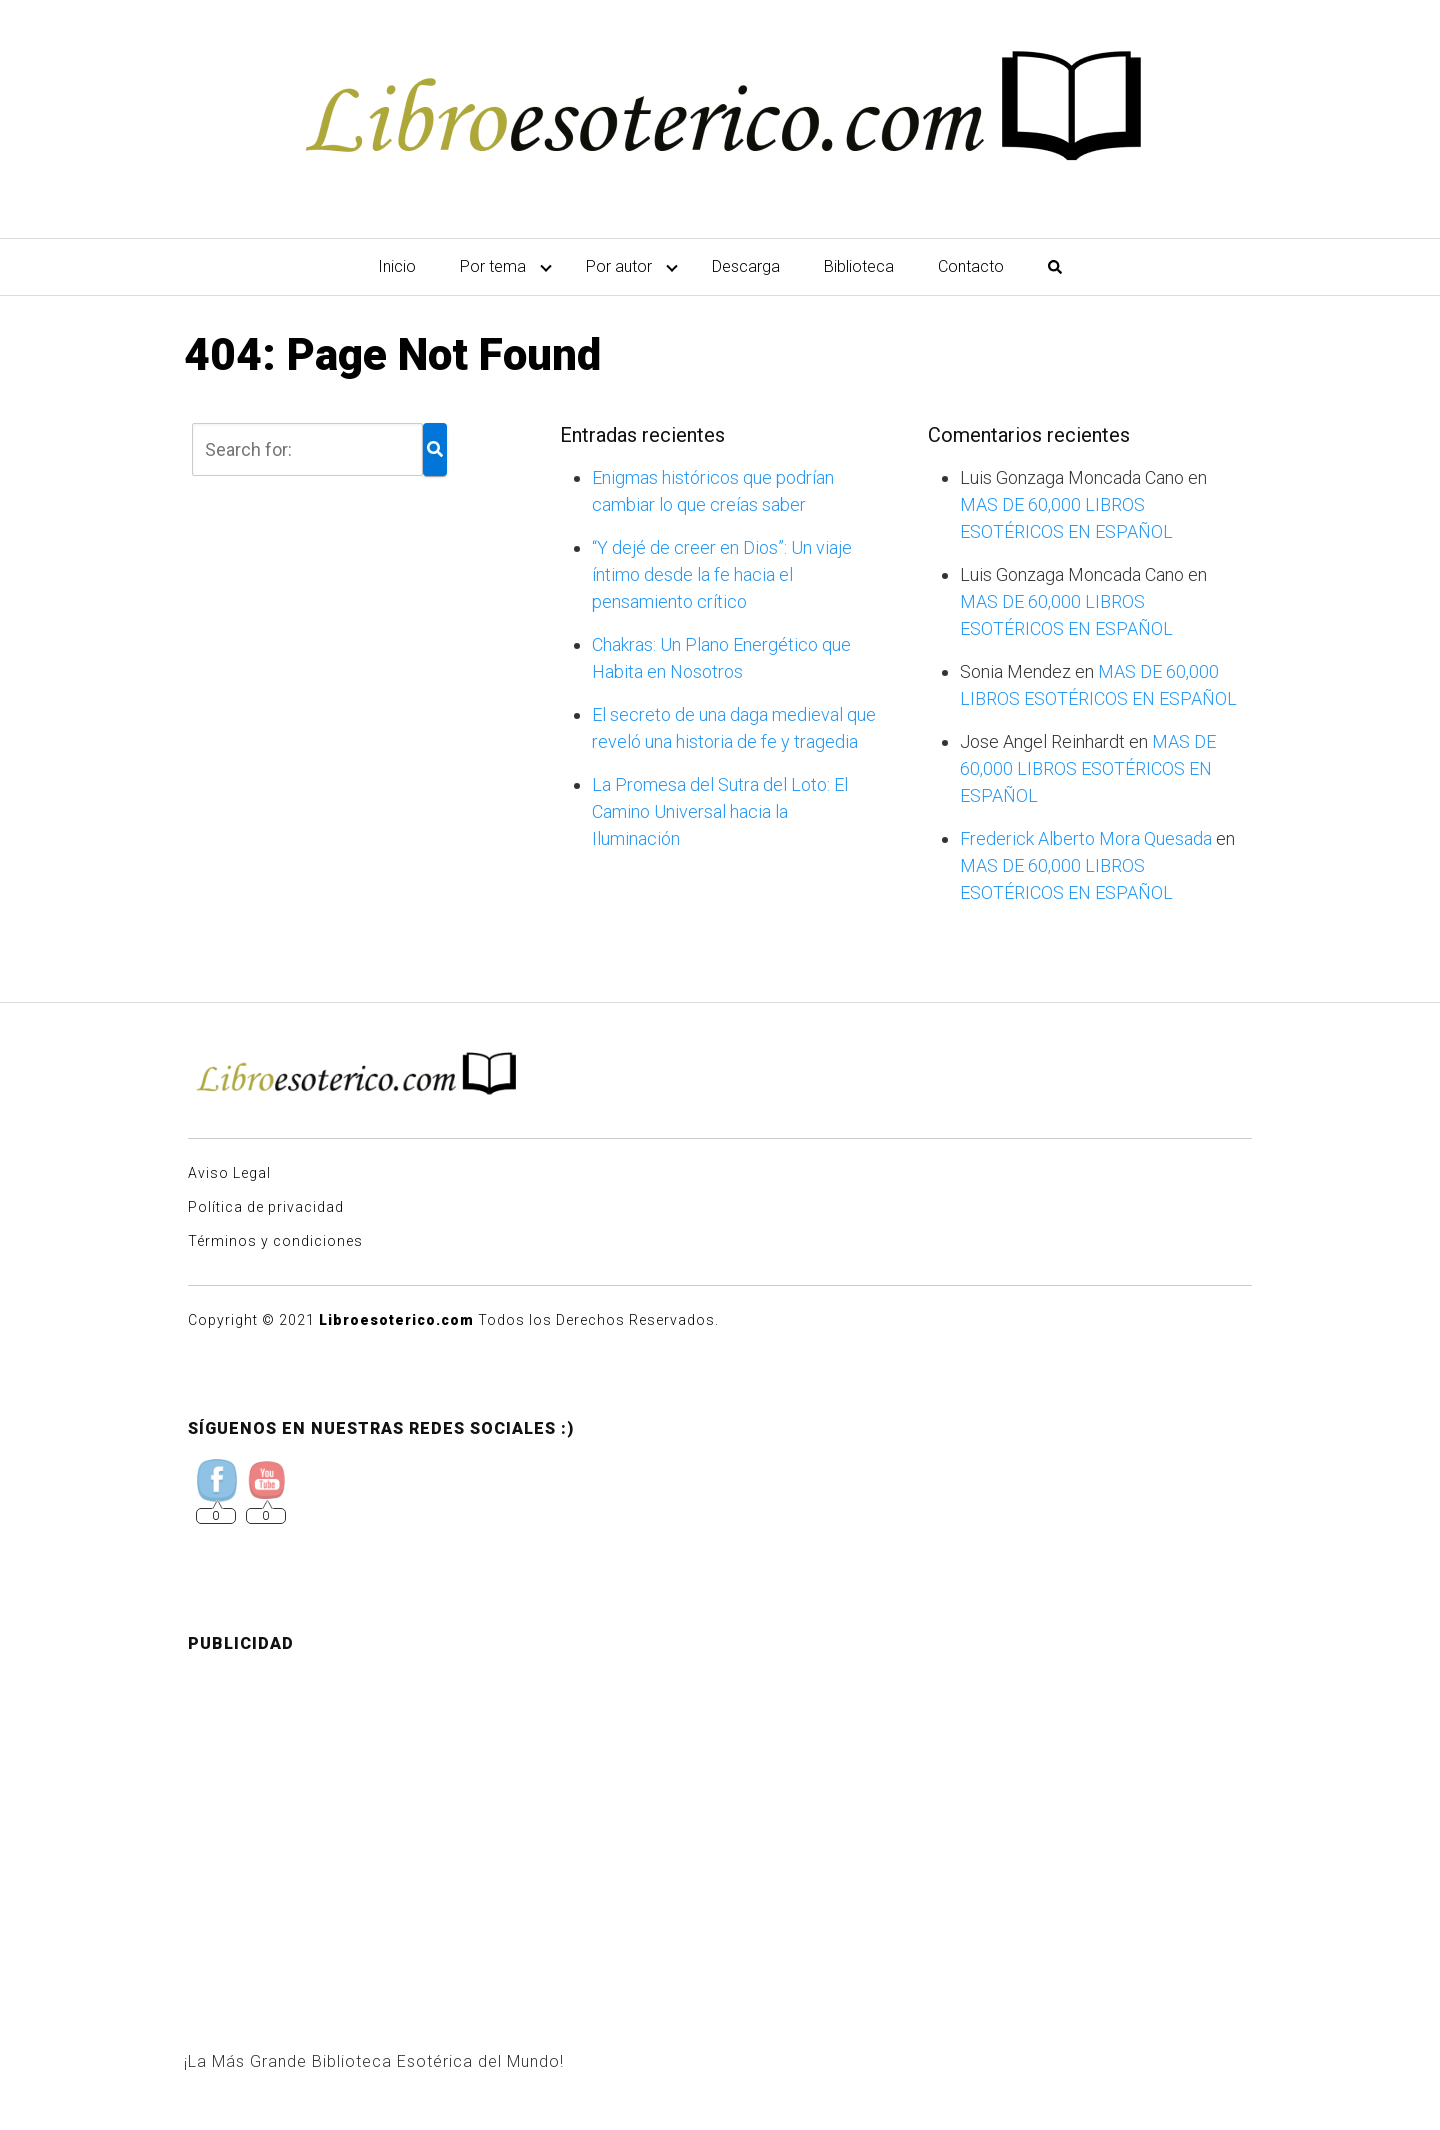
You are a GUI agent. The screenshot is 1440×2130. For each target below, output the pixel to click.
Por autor (619, 266)
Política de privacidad (266, 1207)
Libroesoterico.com (396, 1320)
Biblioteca (859, 266)
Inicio (397, 266)
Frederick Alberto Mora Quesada (1086, 838)
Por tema (493, 266)
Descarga (746, 266)
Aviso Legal (229, 1173)
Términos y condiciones (275, 1241)
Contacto (971, 266)
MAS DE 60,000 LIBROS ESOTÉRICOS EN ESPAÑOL (1088, 768)
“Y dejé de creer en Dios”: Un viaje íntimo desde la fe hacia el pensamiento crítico (722, 574)
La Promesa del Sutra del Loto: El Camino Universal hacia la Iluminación (720, 811)
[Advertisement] (720, 1810)
